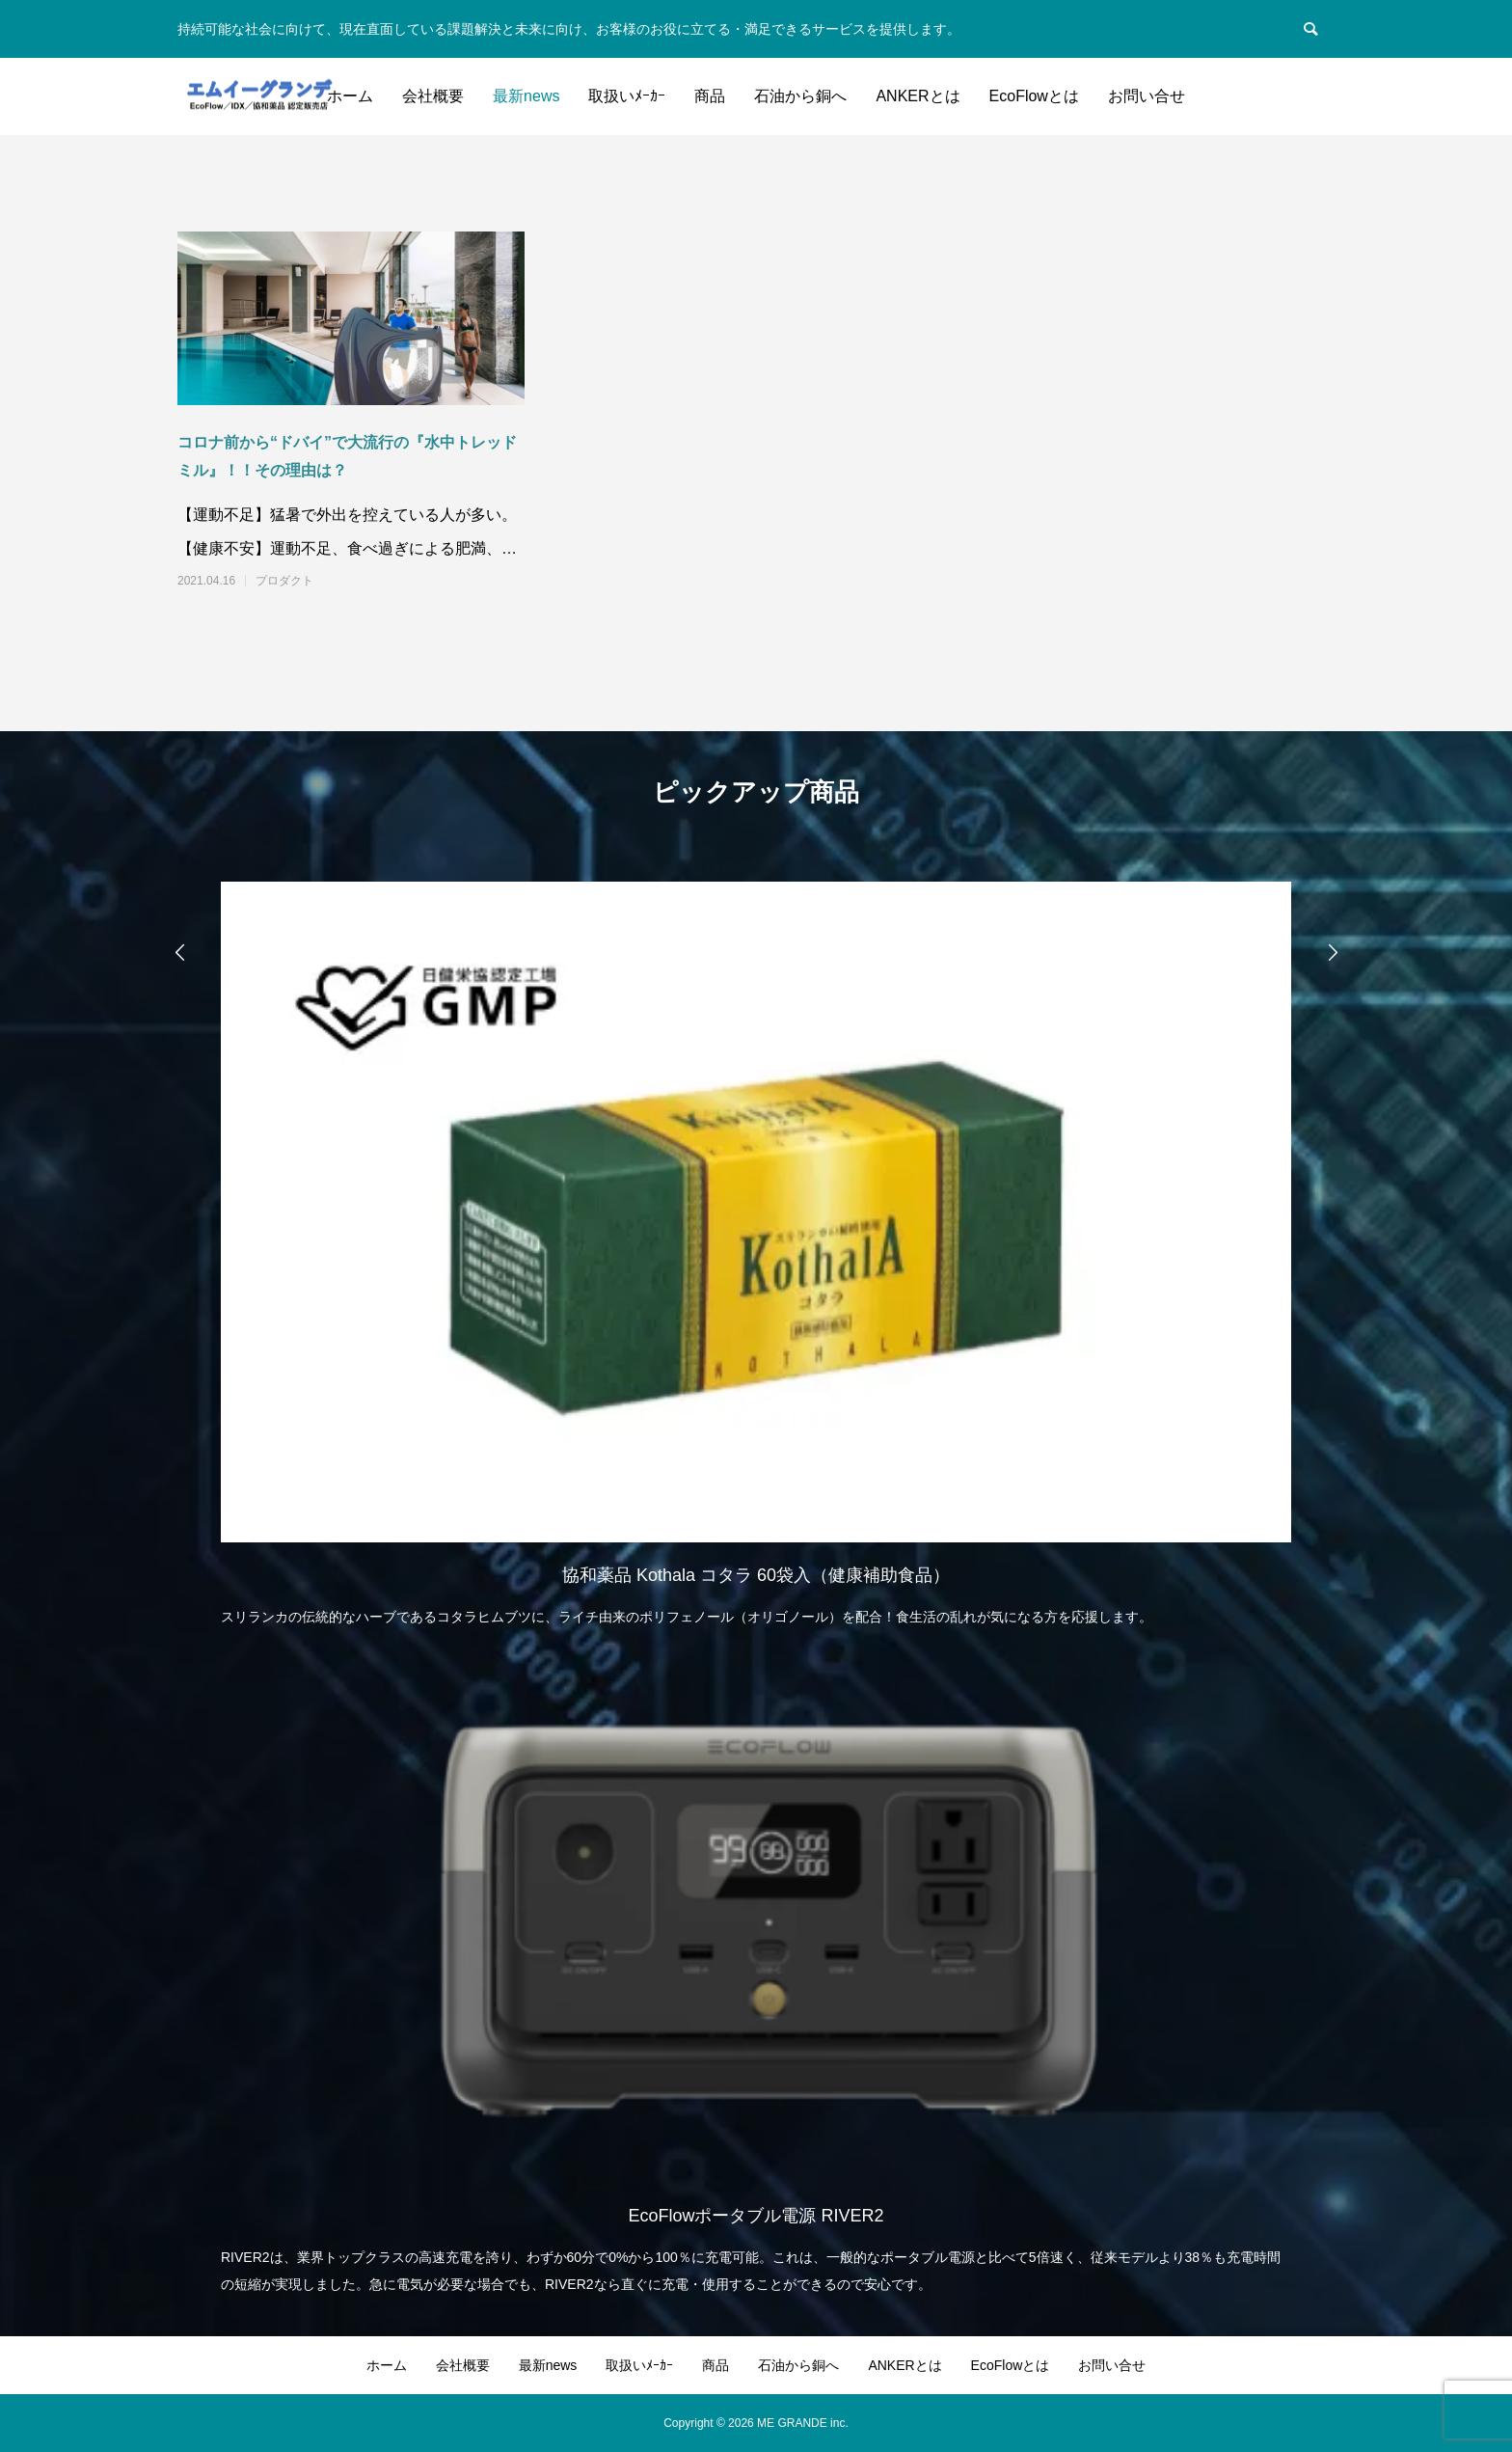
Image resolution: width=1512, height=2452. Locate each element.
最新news (526, 96)
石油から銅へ (800, 96)
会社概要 (433, 96)
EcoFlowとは (1034, 96)
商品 (709, 96)
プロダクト (284, 580)
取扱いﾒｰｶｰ (626, 96)
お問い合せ (1146, 96)
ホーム (350, 96)
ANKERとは (917, 96)
